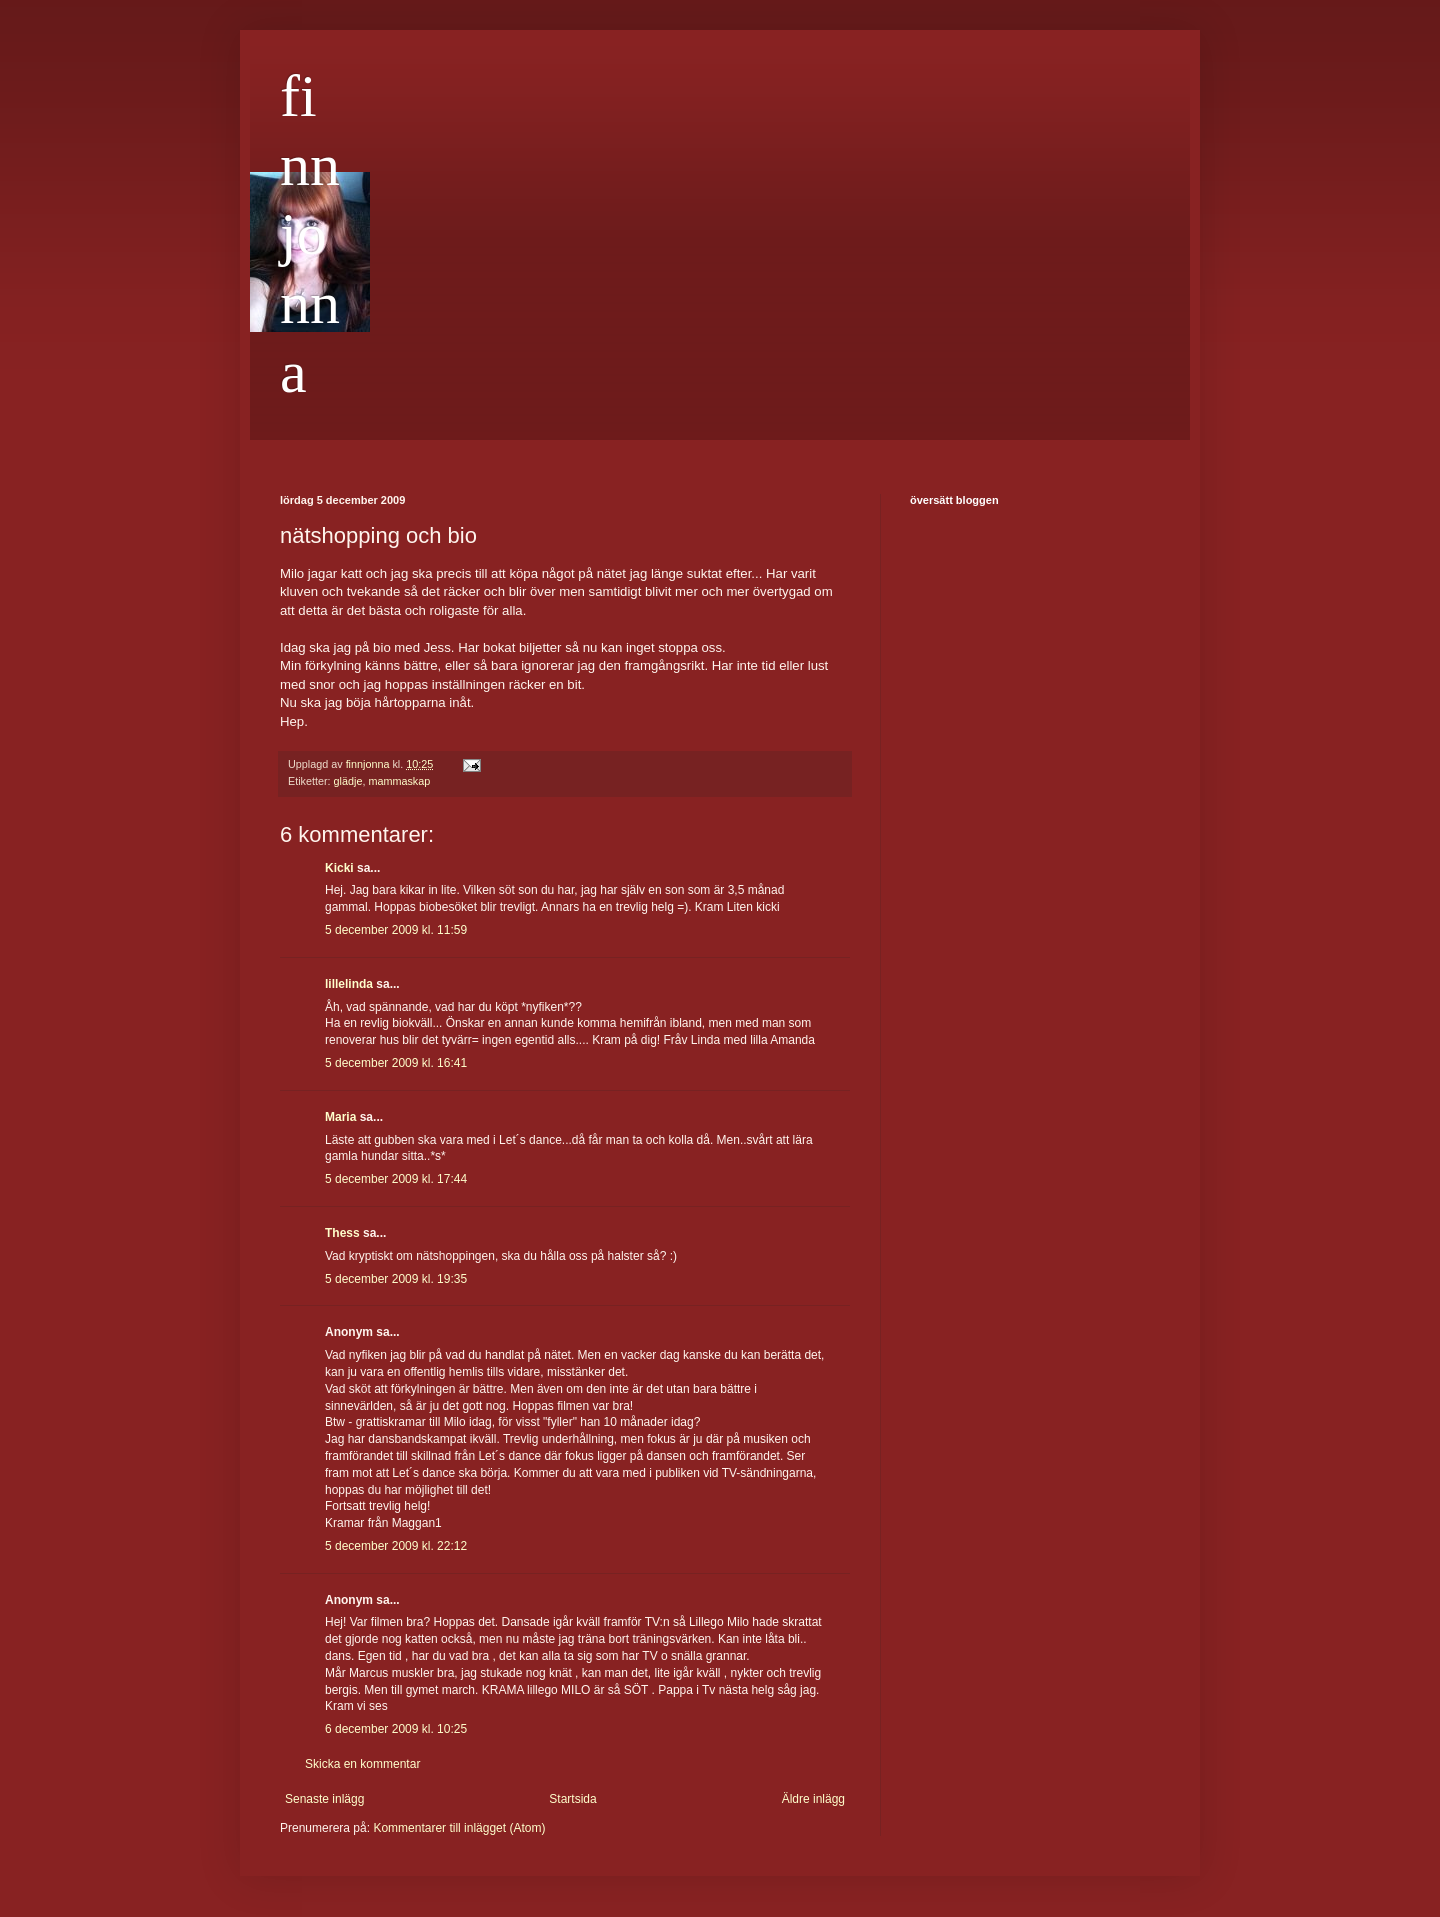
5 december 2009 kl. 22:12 (396, 1546)
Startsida (572, 1799)
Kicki (339, 868)
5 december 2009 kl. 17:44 (396, 1179)
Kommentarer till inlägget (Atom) (459, 1828)
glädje (348, 781)
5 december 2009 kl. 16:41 (396, 1063)
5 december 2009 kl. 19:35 (396, 1279)
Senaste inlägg (324, 1799)
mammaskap (399, 781)
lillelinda (349, 984)
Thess (342, 1233)
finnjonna (310, 234)
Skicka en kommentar (362, 1764)
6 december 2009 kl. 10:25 (396, 1729)
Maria (340, 1117)
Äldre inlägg (813, 1799)
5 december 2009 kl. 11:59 (396, 930)
